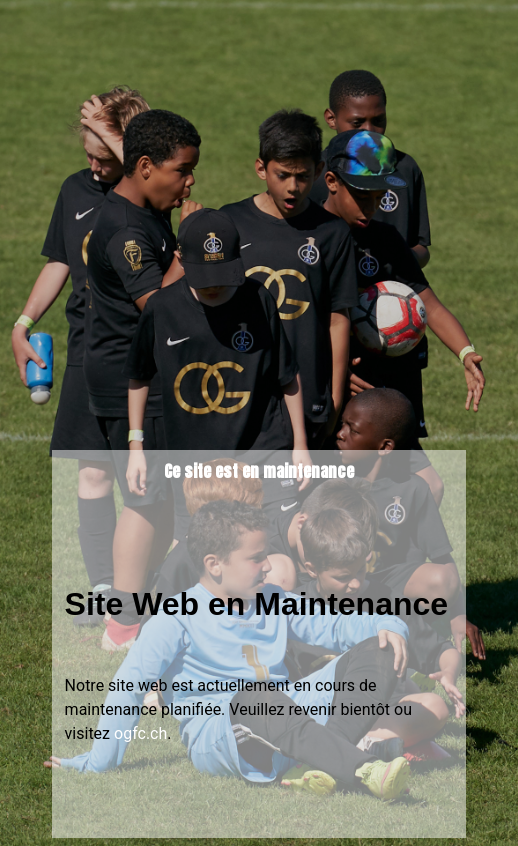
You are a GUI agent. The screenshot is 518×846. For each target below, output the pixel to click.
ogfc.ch (140, 733)
